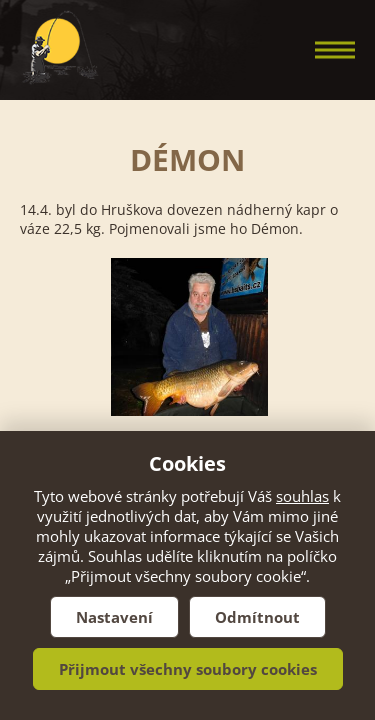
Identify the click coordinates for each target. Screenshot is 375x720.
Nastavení (114, 617)
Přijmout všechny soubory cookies (188, 669)
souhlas (302, 496)
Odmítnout (257, 617)
